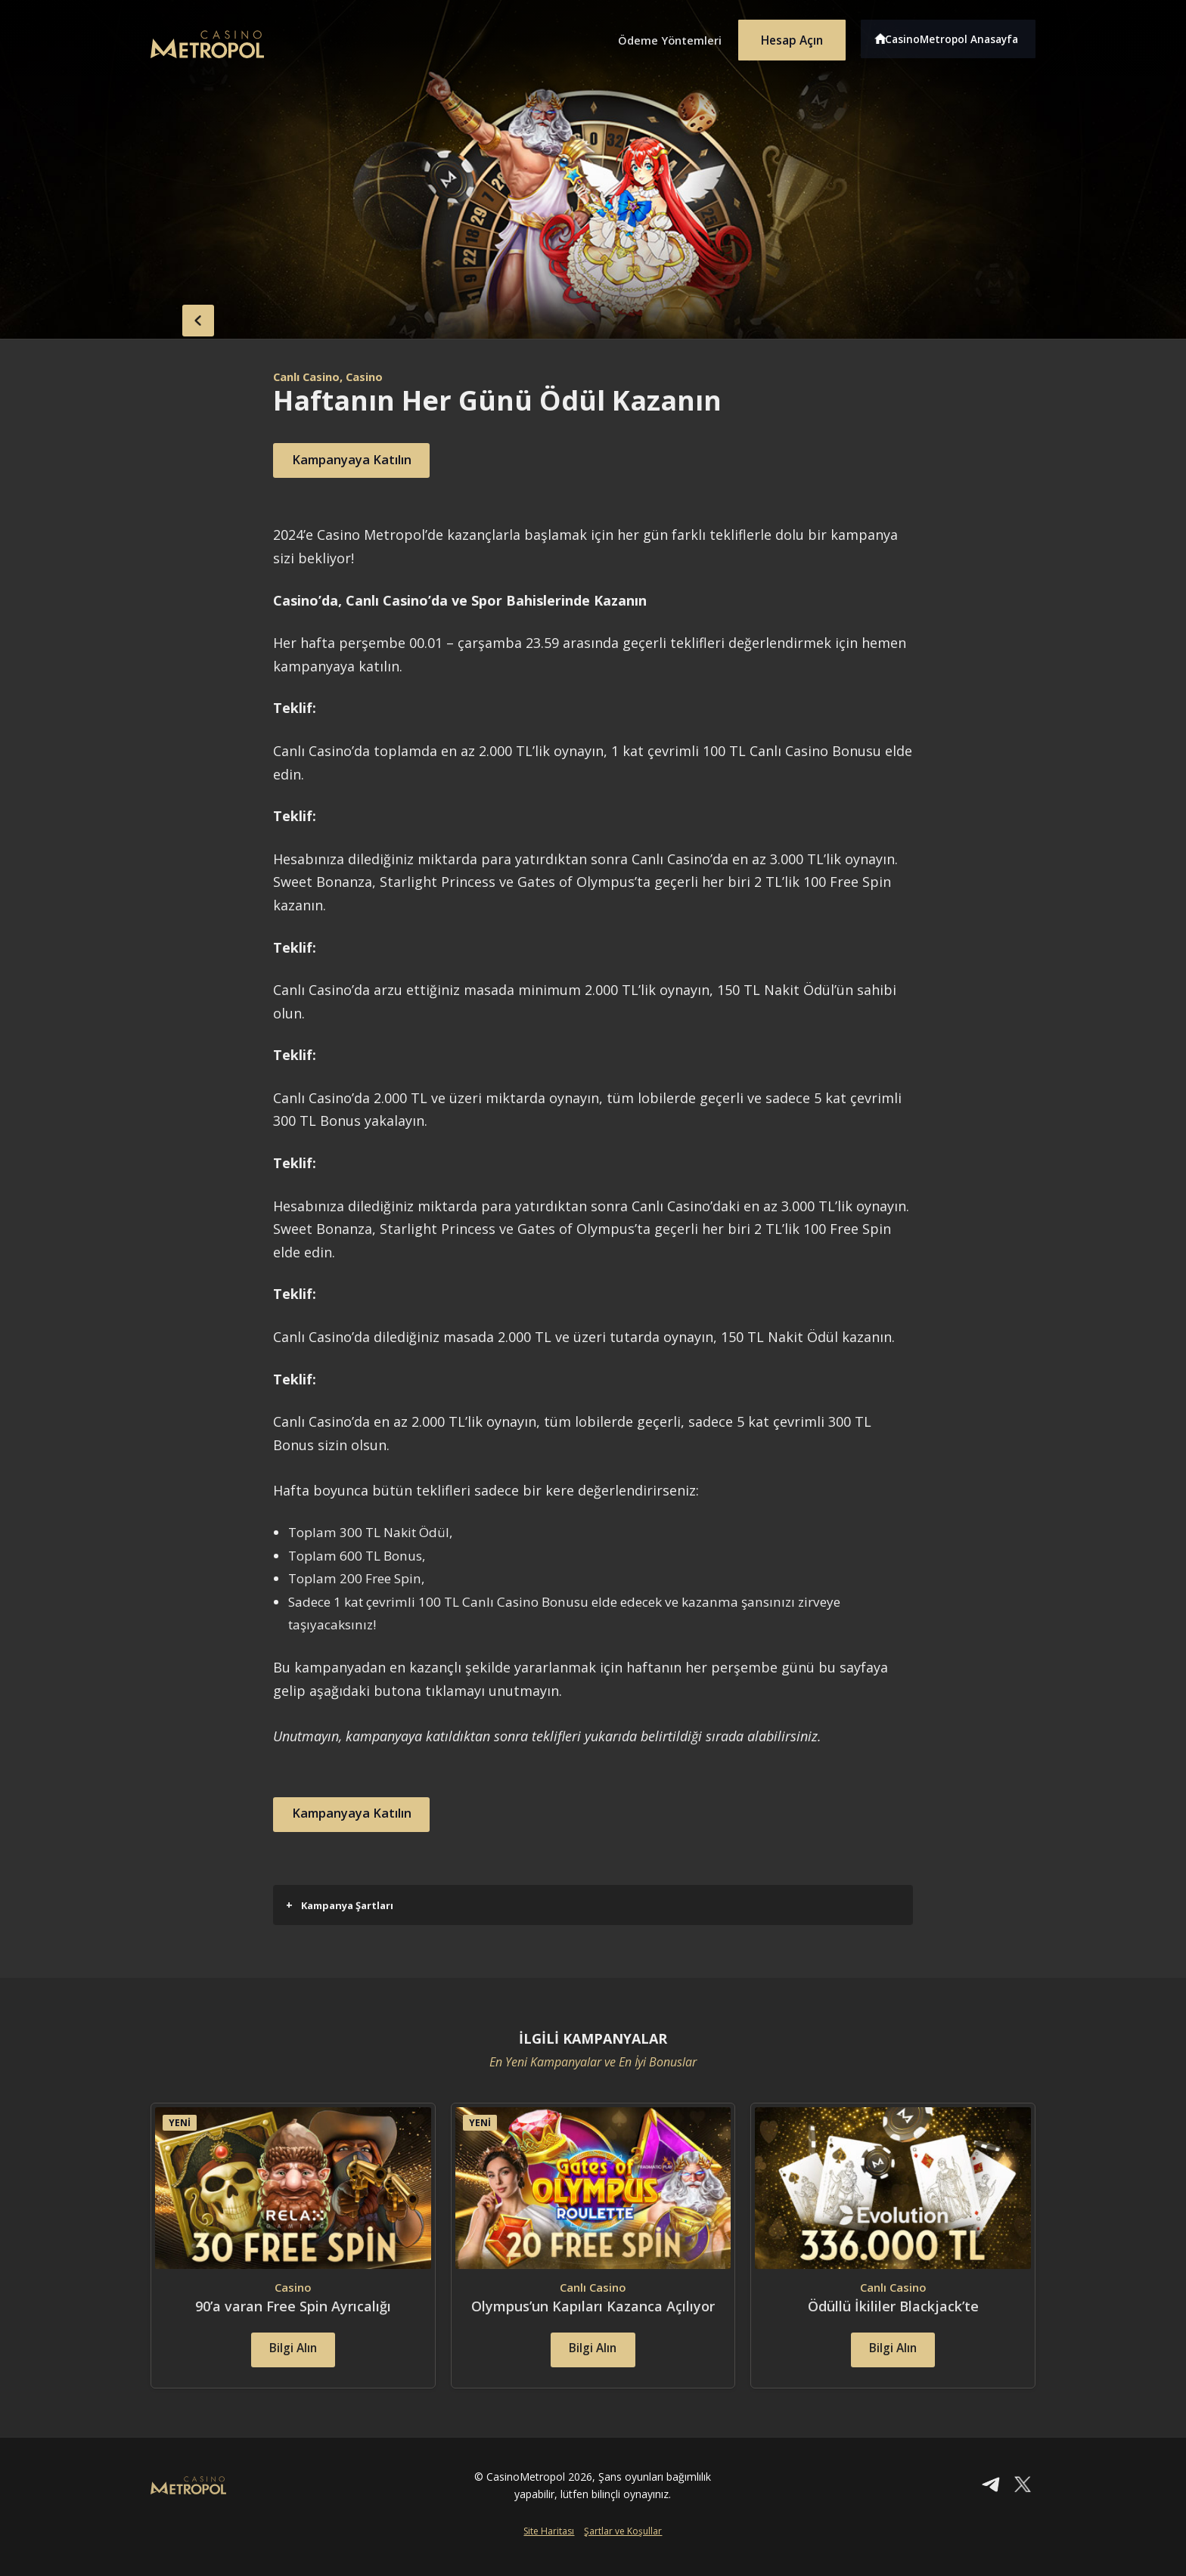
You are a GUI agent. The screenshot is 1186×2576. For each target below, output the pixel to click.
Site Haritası (548, 2550)
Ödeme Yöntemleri (653, 36)
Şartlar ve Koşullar (623, 2550)
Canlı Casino (310, 376)
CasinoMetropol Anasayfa (956, 36)
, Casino (372, 376)
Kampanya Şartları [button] (339, 1905)
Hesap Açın (785, 36)
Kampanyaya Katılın (363, 460)
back (181, 317)
